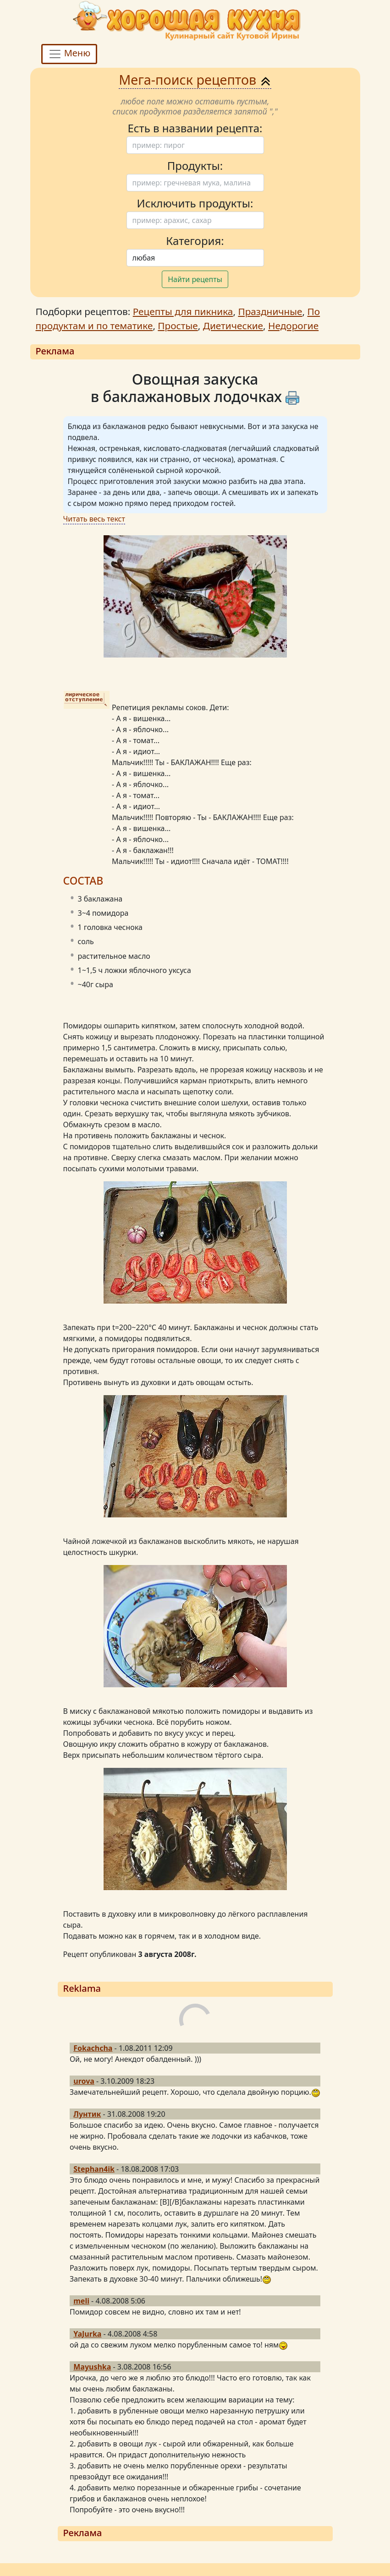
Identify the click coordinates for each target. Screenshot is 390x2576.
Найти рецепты (195, 279)
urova (83, 2081)
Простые (178, 325)
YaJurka (87, 2334)
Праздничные (270, 311)
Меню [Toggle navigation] (69, 54)
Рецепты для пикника (183, 311)
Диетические (233, 325)
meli (81, 2301)
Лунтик (87, 2114)
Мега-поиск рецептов (195, 79)
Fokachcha (92, 2048)
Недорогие (293, 325)
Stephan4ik (94, 2169)
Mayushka (92, 2367)
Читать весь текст (94, 519)
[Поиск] (195, 145)
